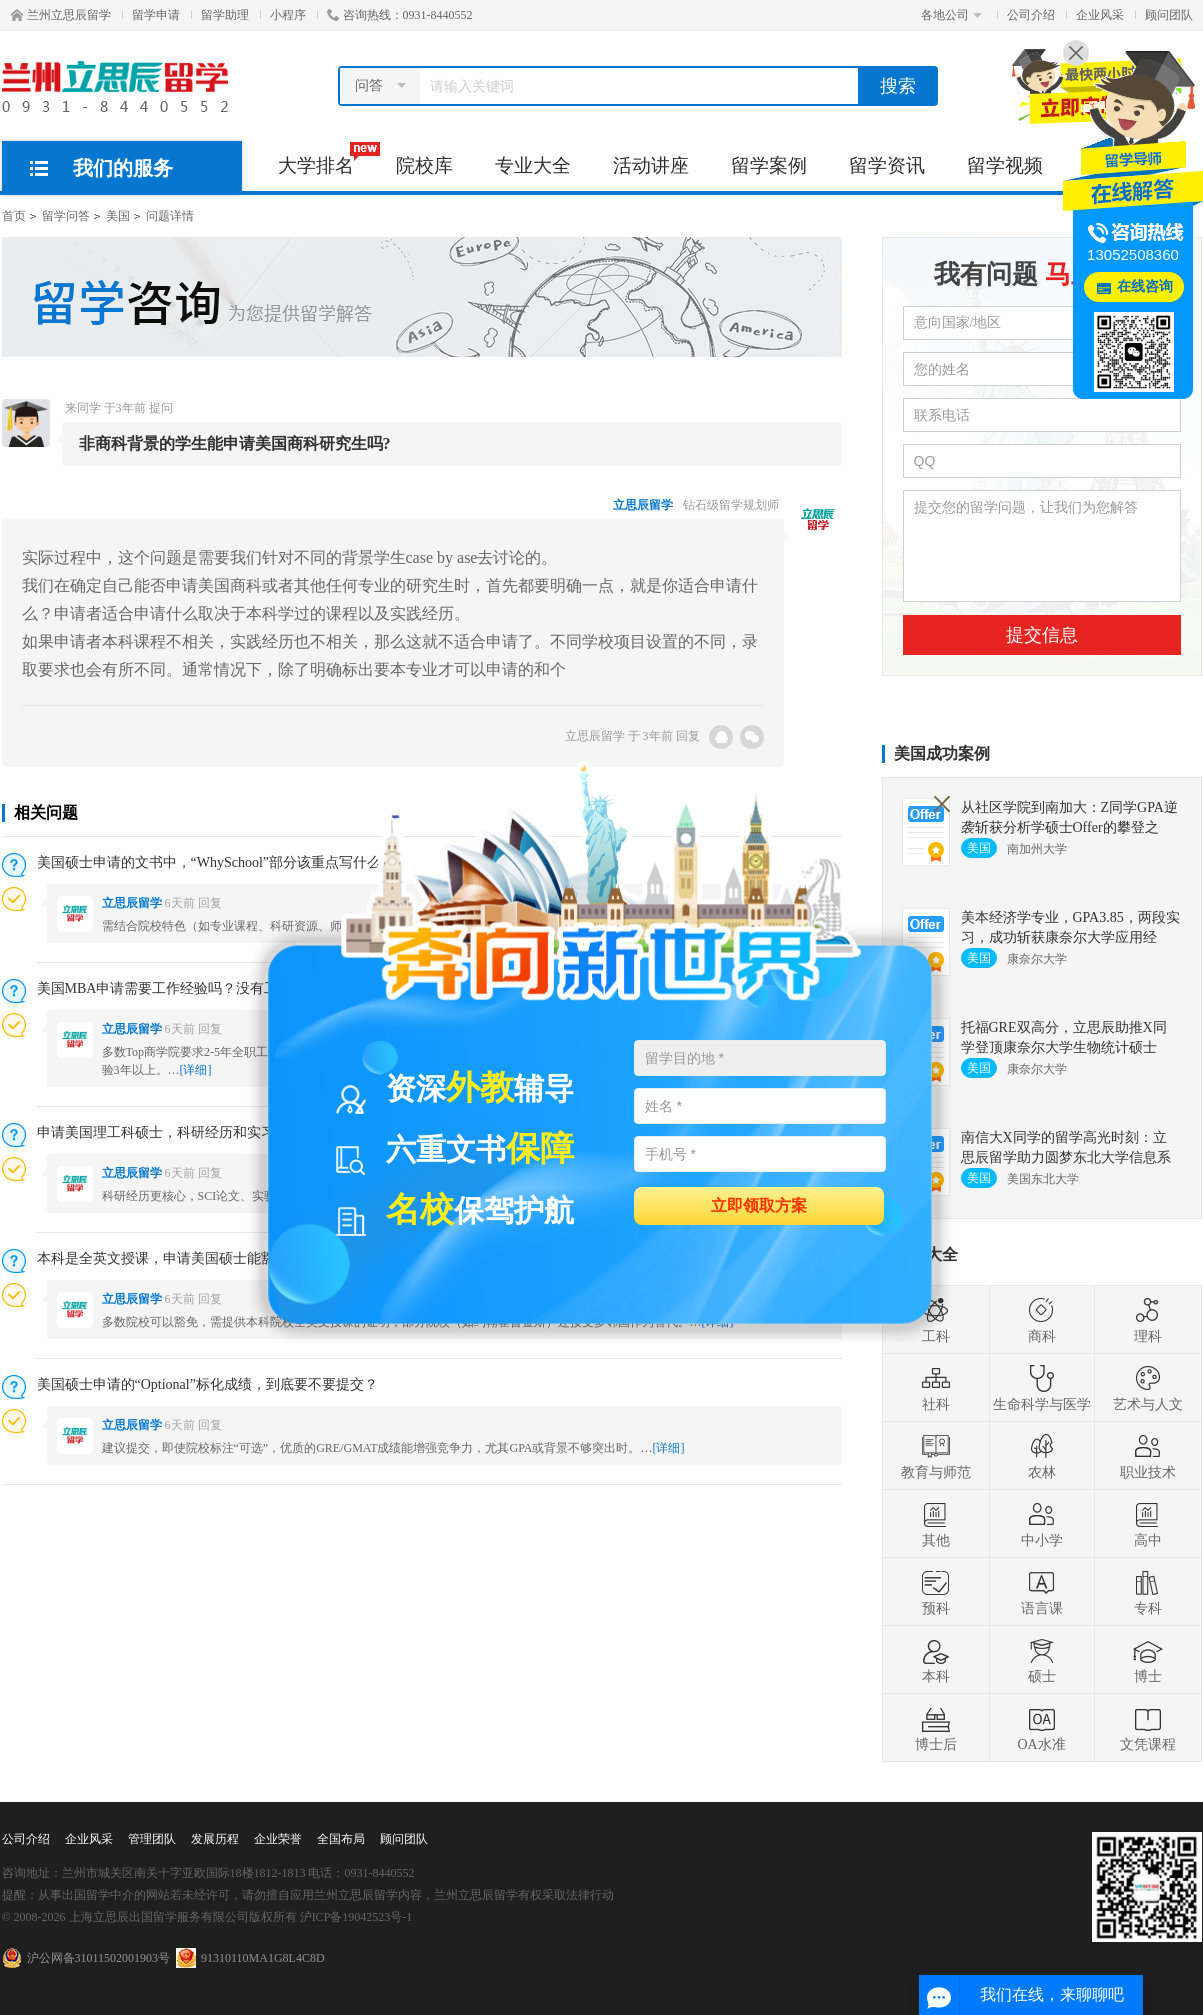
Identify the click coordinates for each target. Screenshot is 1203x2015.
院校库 (424, 165)
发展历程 (215, 1839)
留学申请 (156, 15)
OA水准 (1041, 1728)
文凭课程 (1148, 1728)
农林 (1042, 1456)
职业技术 (1148, 1456)
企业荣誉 (278, 1839)
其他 (936, 1524)
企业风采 (1100, 15)
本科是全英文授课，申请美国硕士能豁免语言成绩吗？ (205, 1258)
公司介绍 (1031, 15)
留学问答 (66, 216)
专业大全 (533, 165)
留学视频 (1005, 165)
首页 (14, 216)
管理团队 (152, 1839)
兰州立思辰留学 (61, 15)
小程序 (288, 15)
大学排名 (326, 159)
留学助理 (225, 15)
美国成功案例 (942, 753)
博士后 (936, 1728)
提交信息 (1042, 635)
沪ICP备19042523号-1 (356, 1917)
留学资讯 (887, 165)
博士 (1148, 1660)
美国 (118, 216)
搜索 (898, 86)
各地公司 (951, 15)
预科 (936, 1592)
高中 (1148, 1524)
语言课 (1042, 1592)
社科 (936, 1388)
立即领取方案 (759, 1204)
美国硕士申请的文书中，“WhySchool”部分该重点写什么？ (216, 862)
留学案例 (769, 165)
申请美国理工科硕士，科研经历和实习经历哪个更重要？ (212, 1132)
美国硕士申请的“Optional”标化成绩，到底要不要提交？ (207, 1384)
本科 (936, 1660)
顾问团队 (1169, 15)
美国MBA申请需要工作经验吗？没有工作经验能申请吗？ (214, 988)
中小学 (1042, 1524)
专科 (1148, 1592)
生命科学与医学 (1042, 1388)
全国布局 (341, 1839)
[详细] (196, 1070)
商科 (1042, 1320)
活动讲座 (651, 165)
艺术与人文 (1148, 1388)
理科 (1148, 1320)
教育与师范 (936, 1456)
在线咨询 (1145, 286)
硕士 (1042, 1660)
